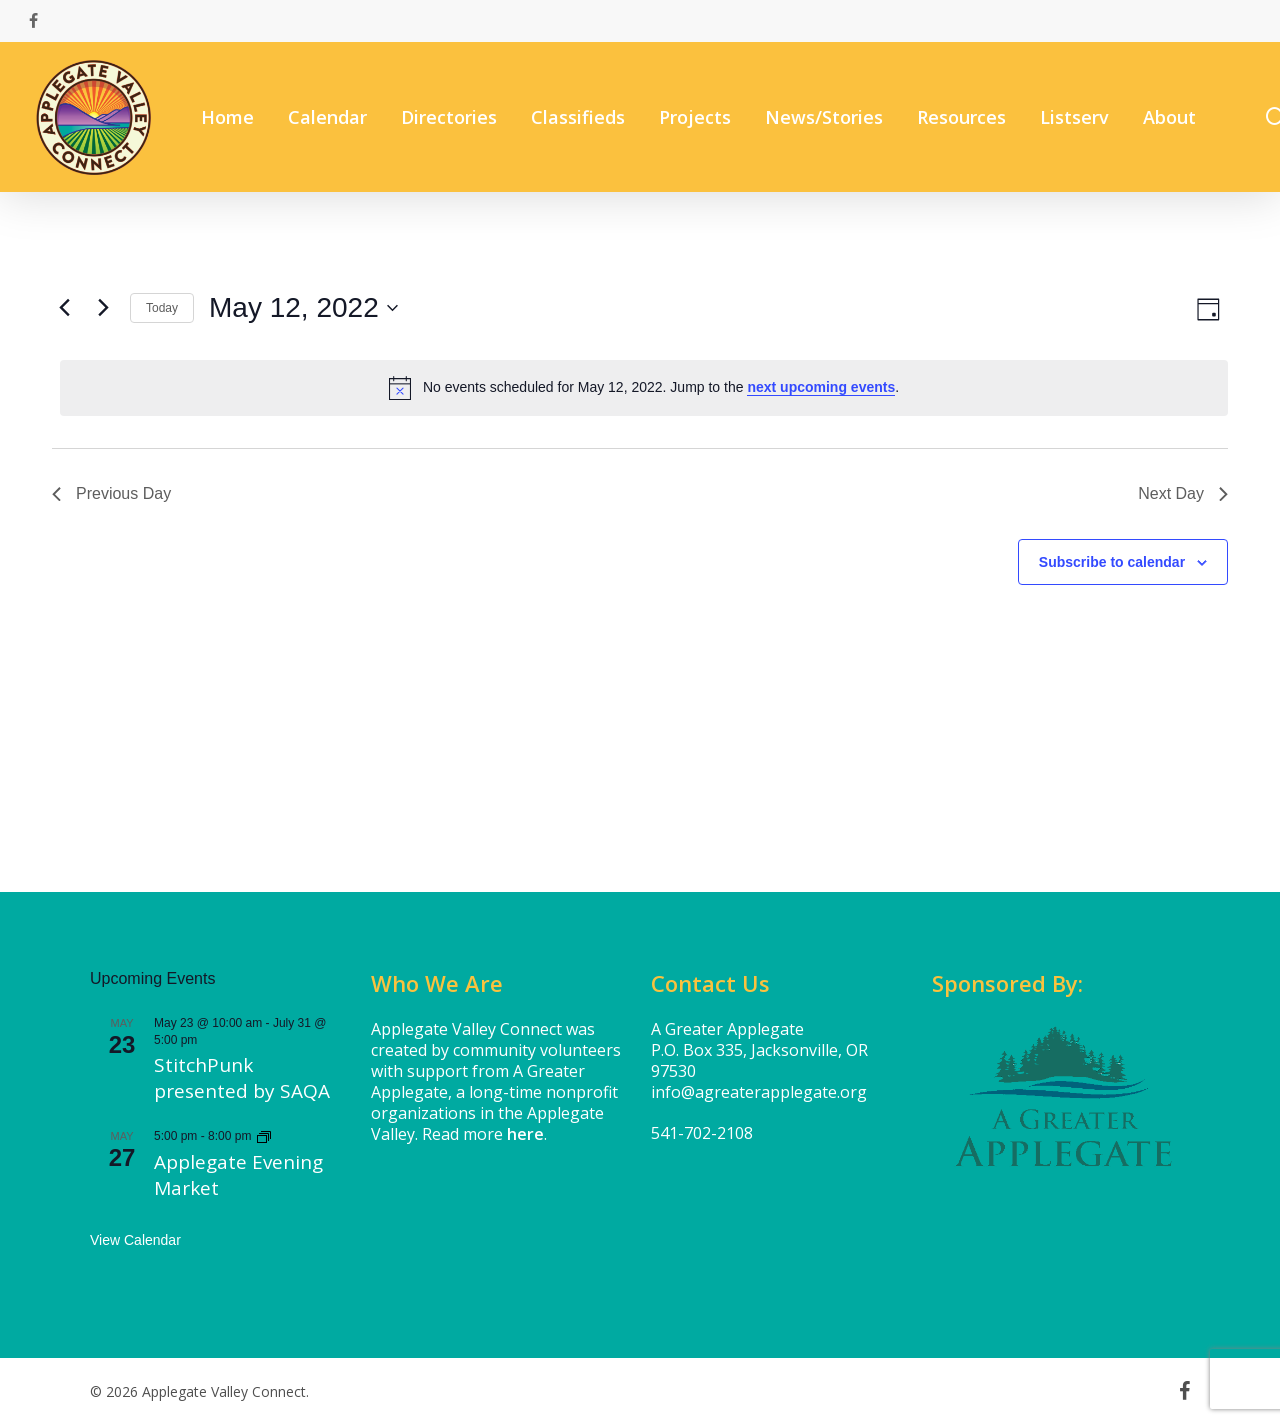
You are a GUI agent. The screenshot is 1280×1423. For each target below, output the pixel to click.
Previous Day (111, 493)
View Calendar (135, 1240)
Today (162, 308)
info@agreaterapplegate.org (759, 1092)
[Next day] (103, 308)
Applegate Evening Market (238, 1175)
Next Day (1183, 493)
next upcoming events (821, 387)
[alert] (644, 388)
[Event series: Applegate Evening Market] (264, 1136)
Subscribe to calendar (1112, 562)
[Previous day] (64, 308)
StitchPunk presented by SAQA (242, 1078)
